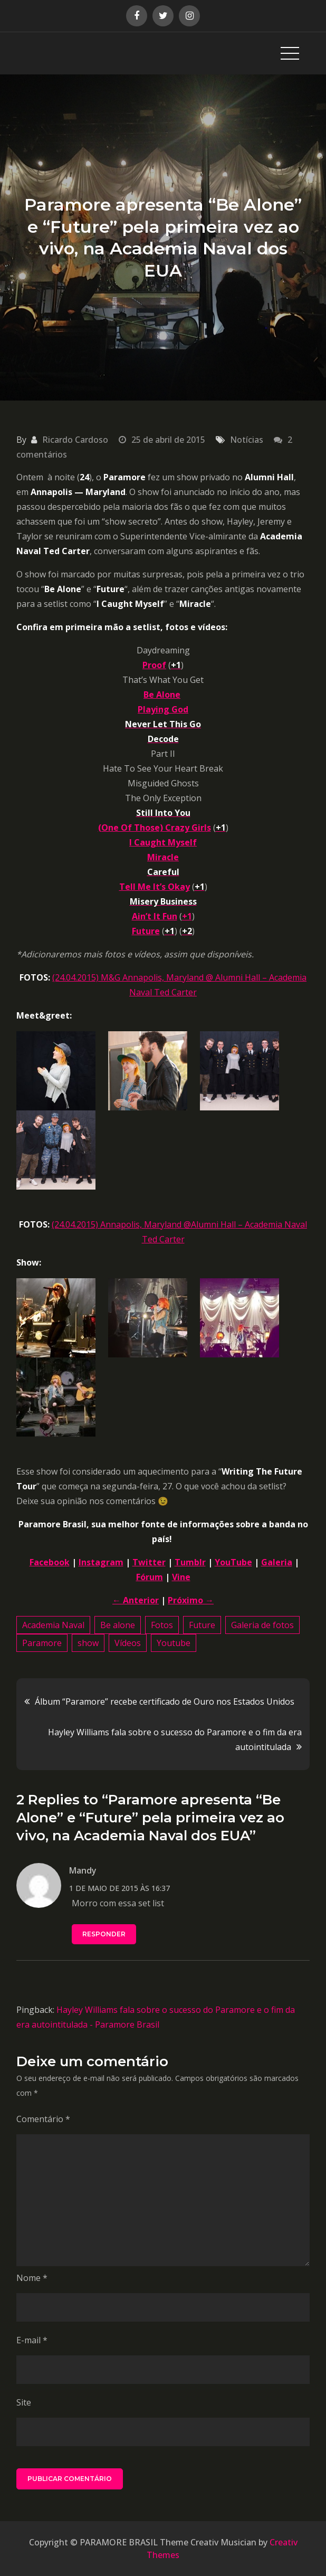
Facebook (50, 1562)
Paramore (42, 1643)
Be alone (117, 1625)
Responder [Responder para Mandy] (104, 1934)
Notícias (246, 439)
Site (23, 2402)
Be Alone (161, 694)
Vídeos (127, 1643)
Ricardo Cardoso (75, 439)
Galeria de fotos (262, 1625)
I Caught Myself (163, 842)
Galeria (276, 1562)
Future (146, 931)
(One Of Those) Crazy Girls (154, 827)
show (88, 1643)
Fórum (149, 1577)
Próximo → (191, 1600)
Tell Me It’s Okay (154, 886)
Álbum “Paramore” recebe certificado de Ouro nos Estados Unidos (164, 1701)
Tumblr (190, 1562)
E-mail (31, 2340)
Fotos (162, 1625)
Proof (154, 665)
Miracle (163, 857)
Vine (181, 1577)
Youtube (173, 1643)
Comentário (43, 2119)
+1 (187, 916)
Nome (31, 2278)
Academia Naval (53, 1625)
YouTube (233, 1562)
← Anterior (135, 1600)
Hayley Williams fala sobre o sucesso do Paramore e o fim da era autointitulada (175, 1739)
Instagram (101, 1562)
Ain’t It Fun (154, 916)
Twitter (149, 1562)
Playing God (163, 709)
